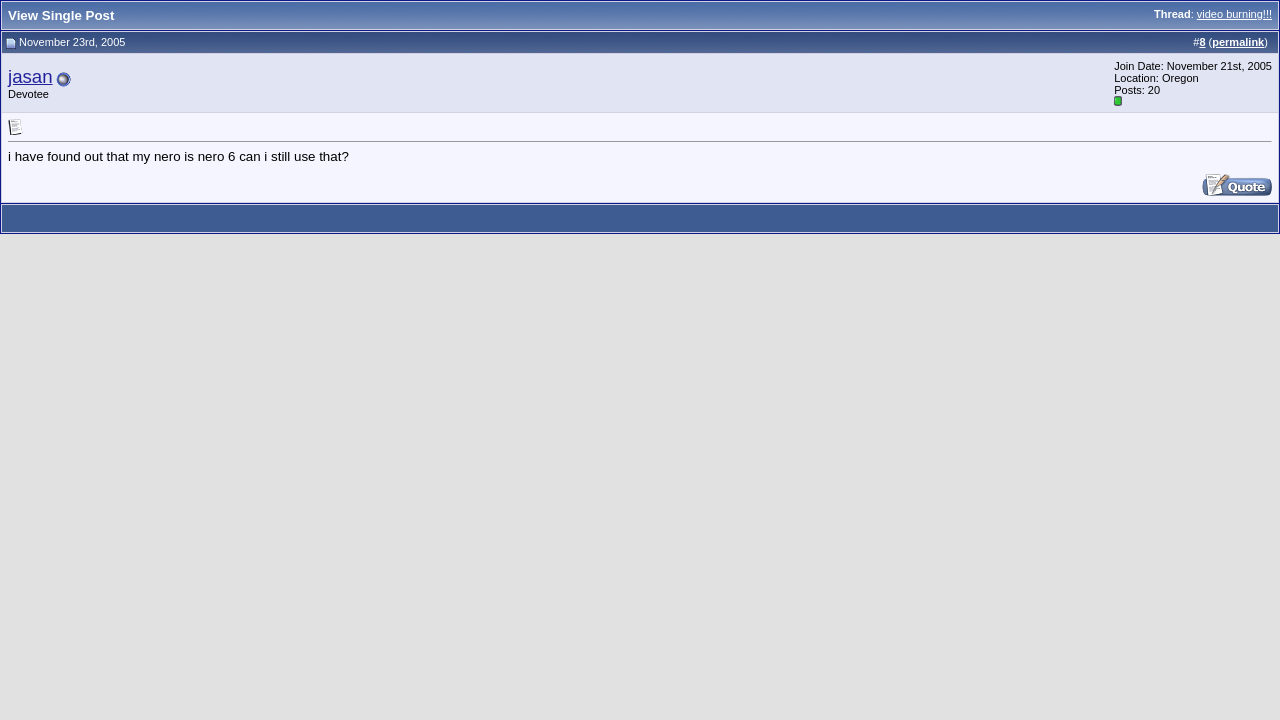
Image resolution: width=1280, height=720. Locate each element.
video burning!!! (1234, 14)
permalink (1238, 42)
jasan (30, 76)
